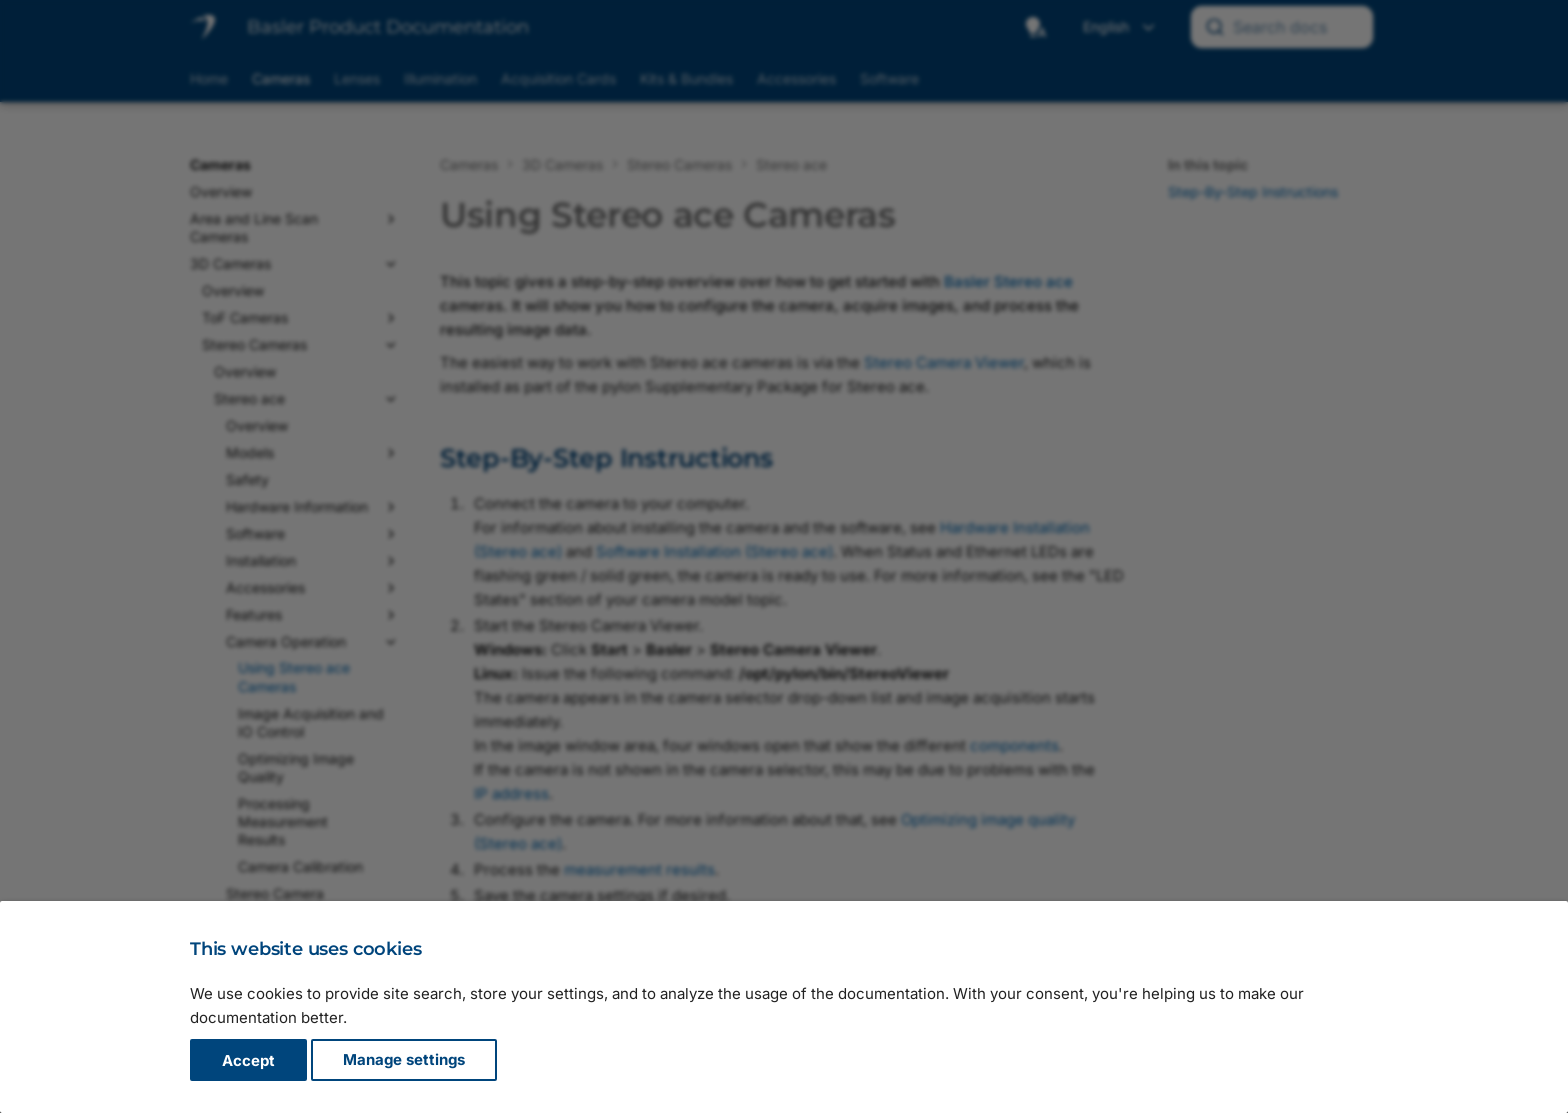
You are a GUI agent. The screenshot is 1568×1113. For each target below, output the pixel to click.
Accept (248, 1060)
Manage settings (404, 1060)
